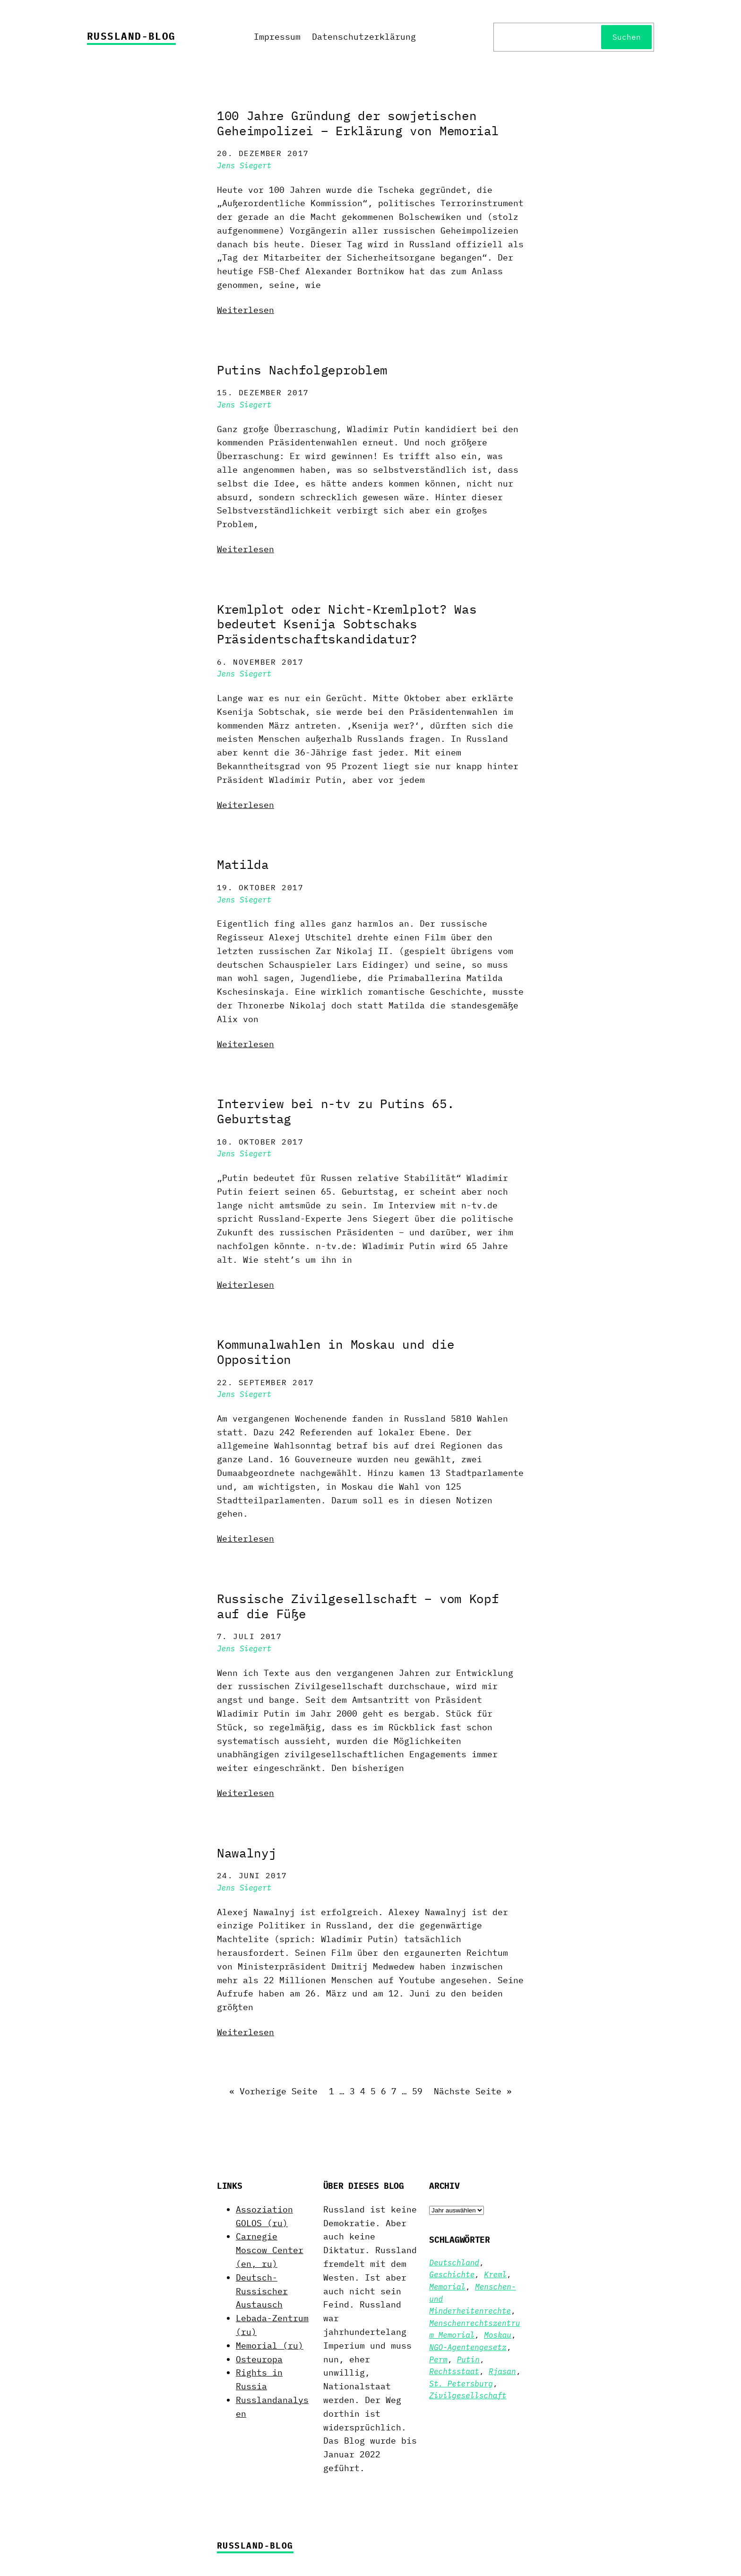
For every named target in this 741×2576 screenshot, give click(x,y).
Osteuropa (259, 2359)
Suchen (626, 37)
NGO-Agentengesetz (467, 2347)
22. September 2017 (265, 1382)
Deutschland (454, 2262)
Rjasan (502, 2371)
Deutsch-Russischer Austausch (262, 2291)
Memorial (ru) (269, 2345)
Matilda (243, 864)
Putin (468, 2359)
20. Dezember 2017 (263, 153)
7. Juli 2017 (249, 1636)
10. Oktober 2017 (260, 1141)
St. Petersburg (460, 2383)
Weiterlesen (245, 309)
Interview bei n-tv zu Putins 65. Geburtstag (335, 1111)
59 (417, 2091)
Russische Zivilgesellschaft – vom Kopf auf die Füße (358, 1606)
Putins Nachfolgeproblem (302, 370)
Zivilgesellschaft (467, 2395)
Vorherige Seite (273, 2092)
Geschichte (451, 2274)
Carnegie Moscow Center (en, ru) (269, 2250)
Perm (438, 2359)
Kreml (495, 2274)
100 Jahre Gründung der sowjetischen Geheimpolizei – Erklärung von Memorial (358, 123)
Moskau (497, 2335)
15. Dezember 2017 (263, 392)
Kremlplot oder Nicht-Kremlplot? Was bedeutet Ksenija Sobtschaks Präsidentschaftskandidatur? (346, 624)
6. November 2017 (260, 662)
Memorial (447, 2286)
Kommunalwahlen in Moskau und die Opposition (335, 1352)
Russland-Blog (131, 36)
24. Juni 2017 (252, 1875)
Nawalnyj (246, 1853)
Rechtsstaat (454, 2371)
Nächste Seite (473, 2092)
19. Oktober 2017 (260, 887)
